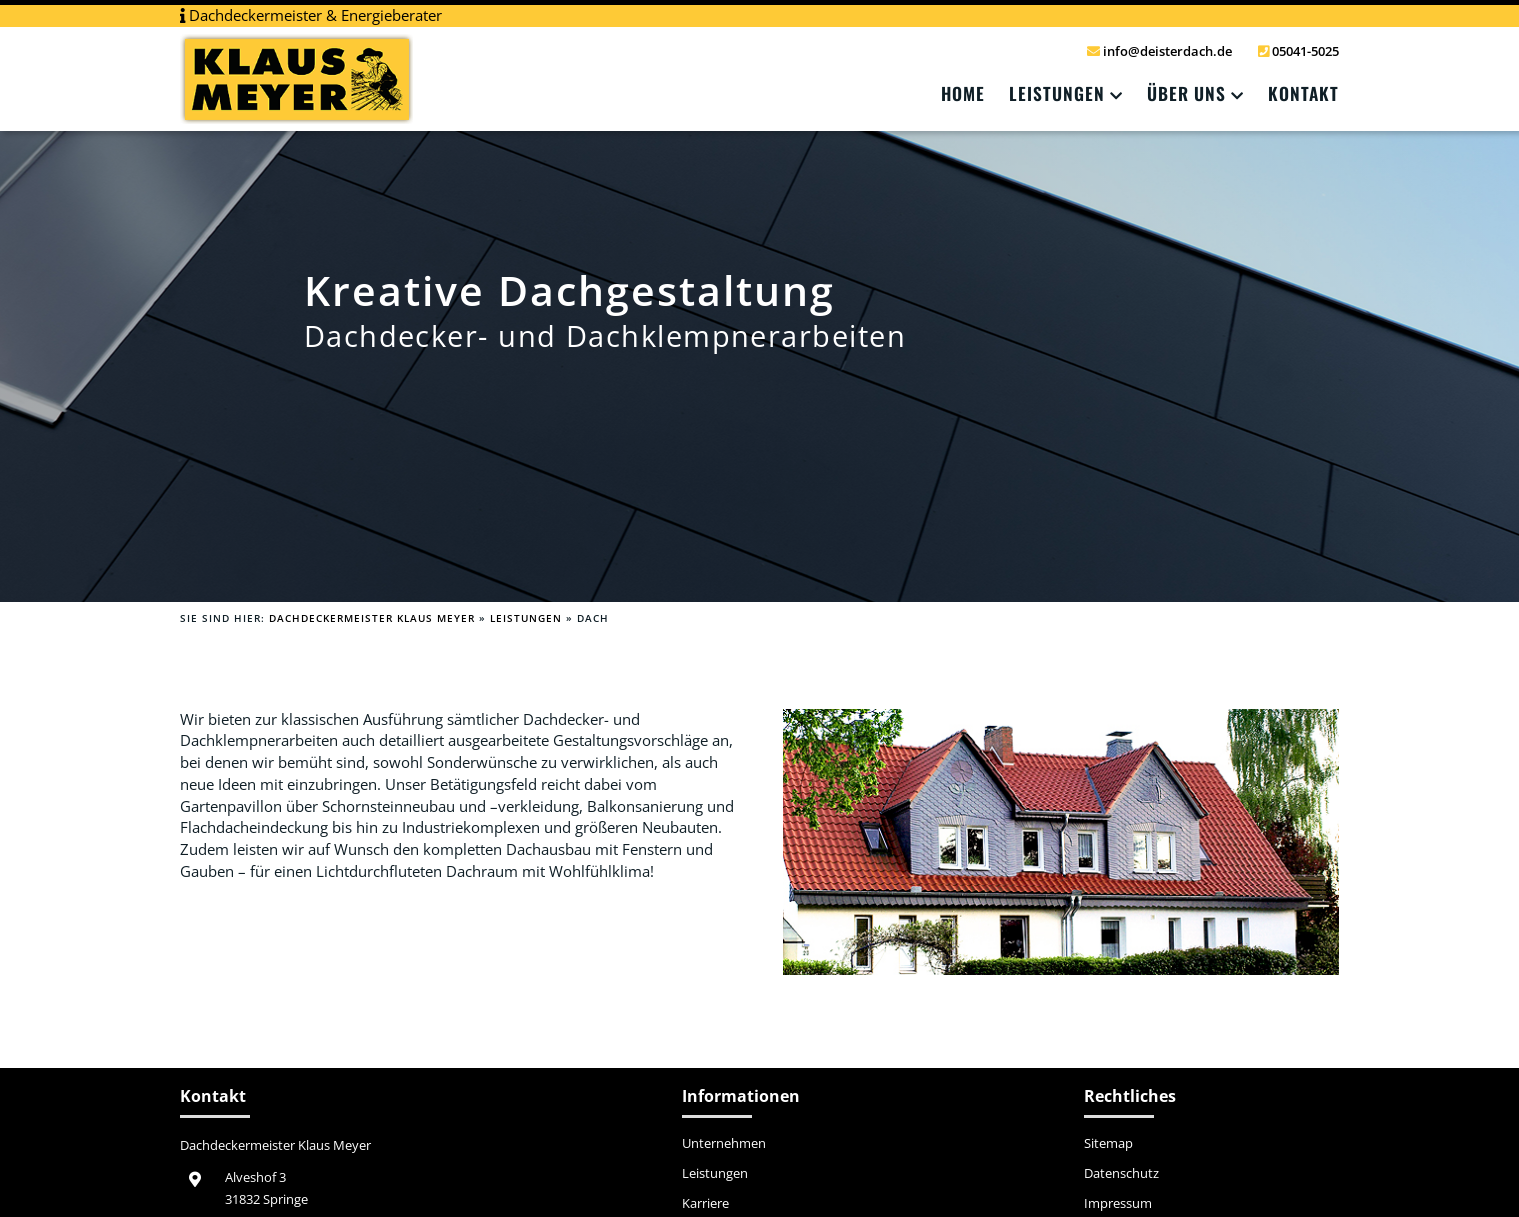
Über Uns (1186, 93)
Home (963, 93)
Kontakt (1303, 93)
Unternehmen (724, 1144)
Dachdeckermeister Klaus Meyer (372, 618)
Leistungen (1057, 93)
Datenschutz (1121, 1174)
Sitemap (1108, 1144)
